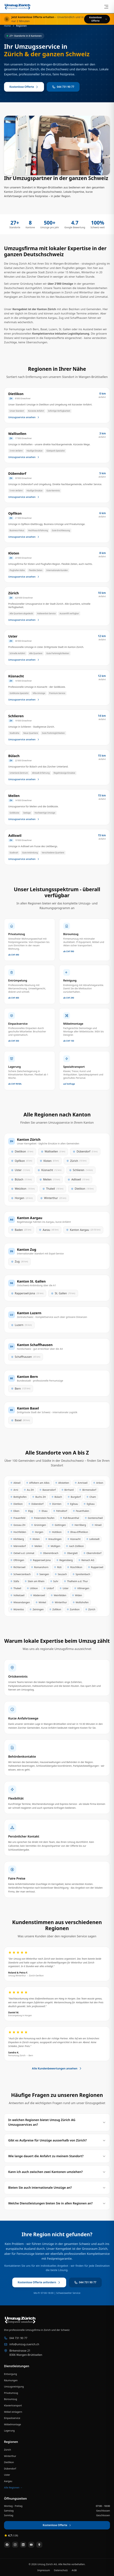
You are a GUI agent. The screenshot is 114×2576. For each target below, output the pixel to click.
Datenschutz (61, 2570)
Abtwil (15, 1482)
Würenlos (17, 1609)
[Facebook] (7, 2545)
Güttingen (59, 1525)
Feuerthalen (81, 1510)
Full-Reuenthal (69, 1517)
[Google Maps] (39, 2545)
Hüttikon (55, 1532)
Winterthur (53, 1198)
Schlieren (81, 1170)
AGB (74, 2570)
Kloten (49, 1160)
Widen (77, 1595)
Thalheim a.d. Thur (76, 1581)
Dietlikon (22, 1151)
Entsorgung (10, 2374)
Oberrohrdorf (92, 1553)
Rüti (57, 1567)
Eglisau (72, 1503)
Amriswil (81, 1482)
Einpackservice (12, 2418)
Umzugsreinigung (14, 2386)
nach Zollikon (75, 1546)
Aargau (8, 2481)
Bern (20, 1388)
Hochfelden (18, 1532)
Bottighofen (18, 1496)
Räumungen (11, 2380)
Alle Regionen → (13, 2487)
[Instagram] (15, 2545)
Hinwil (97, 1525)
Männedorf (18, 1546)
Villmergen (81, 1588)
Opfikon (21, 1160)
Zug (19, 1261)
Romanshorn (39, 1567)
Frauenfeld (17, 1517)
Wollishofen (81, 1602)
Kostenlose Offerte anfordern (39, 2282)
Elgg (29, 1510)
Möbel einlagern (13, 2411)
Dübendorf (85, 1151)
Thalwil (52, 1188)
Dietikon (82, 1188)
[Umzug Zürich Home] (17, 6)
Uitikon (32, 1588)
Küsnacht (49, 1170)
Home (7, 25)
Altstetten (62, 1482)
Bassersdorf (47, 1489)
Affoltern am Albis (38, 1482)
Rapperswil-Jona (27, 1293)
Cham (91, 1496)
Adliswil (78, 1179)
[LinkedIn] (23, 2545)
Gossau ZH (17, 1525)
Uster (20, 1170)
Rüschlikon (74, 1567)
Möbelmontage (12, 2424)
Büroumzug (10, 2399)
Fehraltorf (60, 1510)
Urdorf (48, 1588)
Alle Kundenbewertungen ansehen (57, 2068)
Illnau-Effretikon (77, 1532)
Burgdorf (74, 1496)
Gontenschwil (94, 1517)
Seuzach (61, 1574)
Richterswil (17, 1567)
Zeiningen (37, 1609)
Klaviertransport (13, 2405)
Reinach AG (86, 1560)
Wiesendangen (20, 1602)
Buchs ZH (39, 1496)
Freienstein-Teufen (42, 1517)
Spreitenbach (81, 1574)
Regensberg (64, 1560)
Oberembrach (49, 1553)
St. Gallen (63, 1293)
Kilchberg (17, 1539)
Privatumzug (11, 2392)
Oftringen (17, 1560)
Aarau (49, 1229)
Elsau (43, 1510)
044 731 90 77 (63, 87)
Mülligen (54, 1546)
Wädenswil (37, 1595)
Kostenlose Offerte (24, 87)
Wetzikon (23, 1188)
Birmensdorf (87, 1489)
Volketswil (17, 1595)
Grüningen (38, 1525)
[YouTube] (31, 2545)
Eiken (14, 1510)
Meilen (49, 1179)
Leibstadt (93, 1539)
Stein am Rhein (34, 1581)
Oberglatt (71, 1553)
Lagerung (9, 2430)
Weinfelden (58, 1595)
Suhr (54, 1581)
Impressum (43, 2570)
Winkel (41, 1602)
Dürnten (55, 1503)
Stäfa (14, 1581)
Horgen (22, 1198)
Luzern (21, 1325)
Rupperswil (95, 1567)
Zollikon (55, 1609)
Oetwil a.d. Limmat (22, 1553)
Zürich (76, 1160)
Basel (20, 1420)
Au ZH (29, 1489)
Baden (21, 1229)
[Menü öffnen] (106, 6)
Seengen (42, 1574)
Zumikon (73, 1609)
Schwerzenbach (20, 1574)
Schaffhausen (25, 1356)
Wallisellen (53, 1151)
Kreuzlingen (53, 1539)
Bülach (21, 1179)
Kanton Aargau (83, 1229)
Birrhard (67, 1489)
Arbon (98, 1482)
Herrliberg (79, 1525)
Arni (14, 1489)
